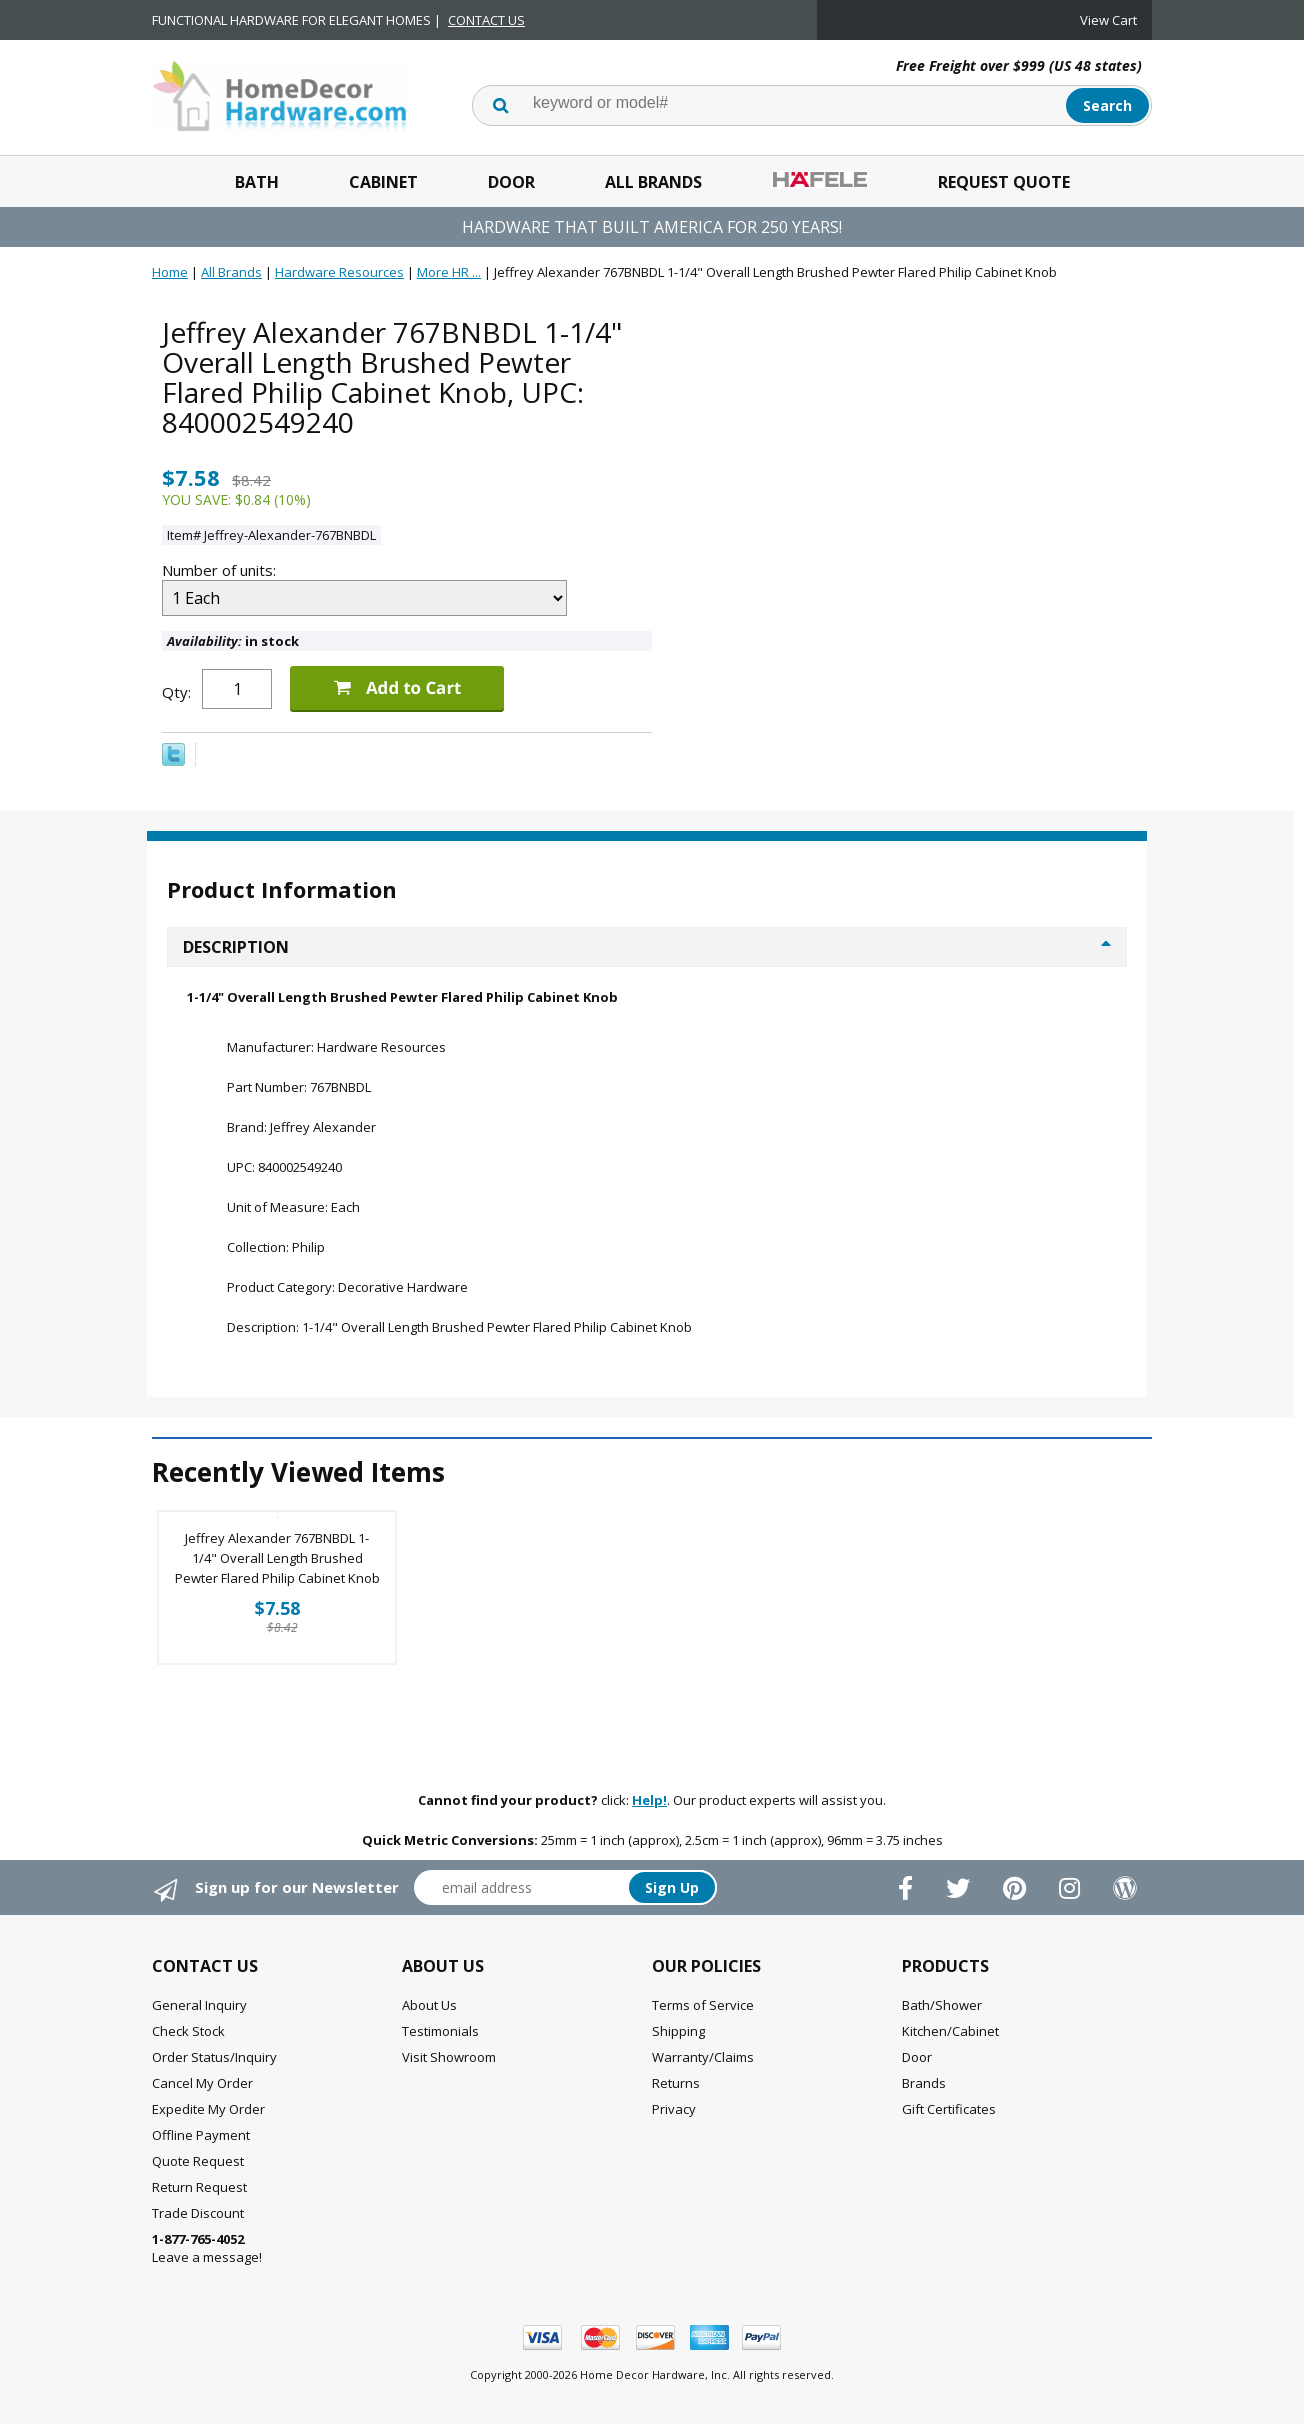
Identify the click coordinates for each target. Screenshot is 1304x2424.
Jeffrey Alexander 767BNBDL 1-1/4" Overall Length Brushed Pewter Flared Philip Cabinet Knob (277, 1558)
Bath (257, 182)
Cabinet (383, 182)
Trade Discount (198, 2213)
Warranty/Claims (703, 2057)
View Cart (1108, 20)
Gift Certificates (949, 2109)
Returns (676, 2083)
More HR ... (449, 272)
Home (170, 272)
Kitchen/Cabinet (950, 2031)
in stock (233, 641)
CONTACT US (486, 20)
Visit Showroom (449, 2057)
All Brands (653, 182)
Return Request (199, 2187)
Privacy (674, 2109)
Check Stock (188, 2031)
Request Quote (1004, 182)
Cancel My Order (202, 2083)
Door (511, 182)
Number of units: (221, 570)
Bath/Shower (942, 2005)
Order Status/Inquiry (214, 2057)
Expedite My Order (208, 2109)
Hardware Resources (339, 272)
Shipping (678, 2031)
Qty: (176, 692)
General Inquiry (199, 2005)
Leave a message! (207, 2248)
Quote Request (198, 2161)
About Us (429, 2005)
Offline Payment (201, 2135)
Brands (924, 2083)
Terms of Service (703, 2005)
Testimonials (440, 2031)
